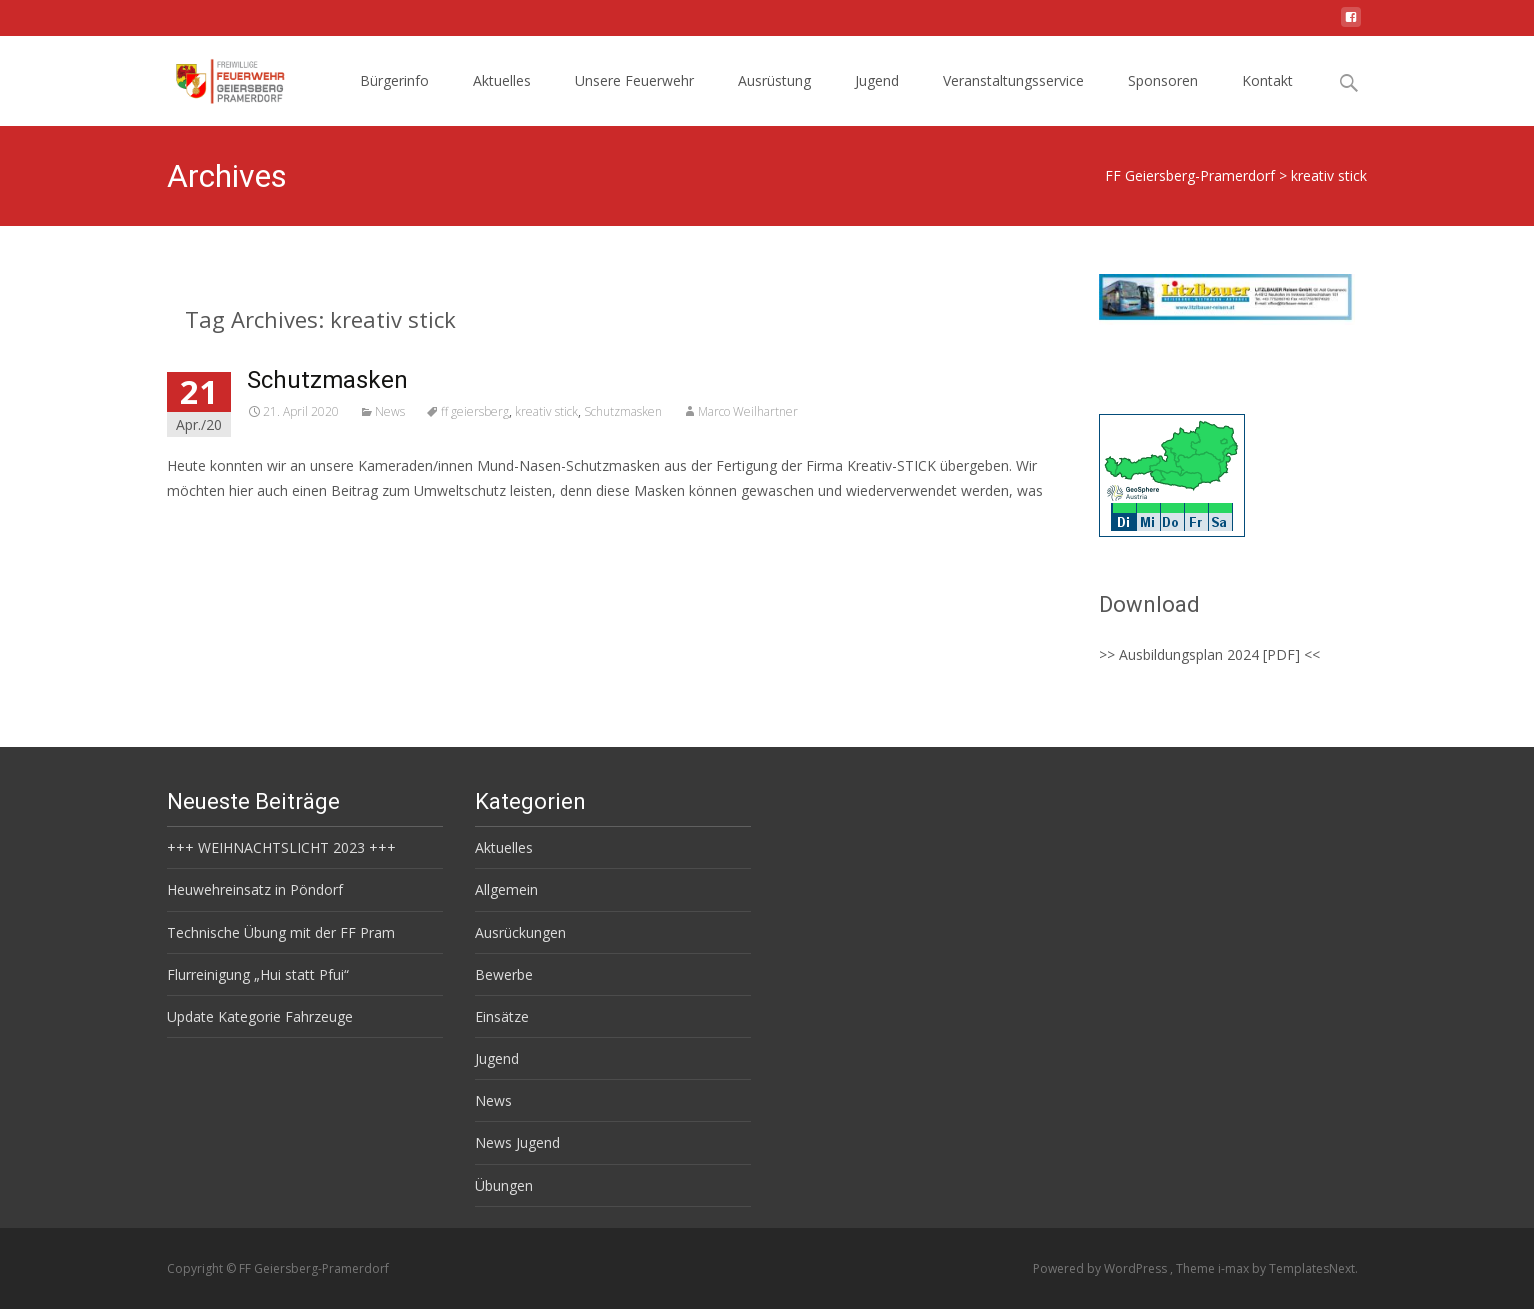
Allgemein (506, 889)
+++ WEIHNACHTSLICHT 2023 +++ (281, 847)
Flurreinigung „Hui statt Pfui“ (258, 974)
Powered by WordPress (1101, 1268)
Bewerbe (504, 974)
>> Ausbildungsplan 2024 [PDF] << (1209, 654)
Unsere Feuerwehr (634, 80)
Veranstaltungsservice (1013, 80)
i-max (1235, 1268)
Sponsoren (1163, 80)
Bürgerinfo (394, 80)
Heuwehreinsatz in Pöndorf (255, 889)
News (390, 411)
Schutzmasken (327, 380)
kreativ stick (546, 411)
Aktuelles (502, 80)
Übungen (504, 1185)
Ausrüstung (774, 80)
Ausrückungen (520, 932)
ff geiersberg (475, 411)
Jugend (877, 80)
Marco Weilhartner (748, 411)
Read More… (211, 527)
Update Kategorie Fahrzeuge (260, 1016)
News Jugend (517, 1142)
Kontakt (1267, 80)
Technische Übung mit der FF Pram (281, 932)
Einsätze (502, 1016)
